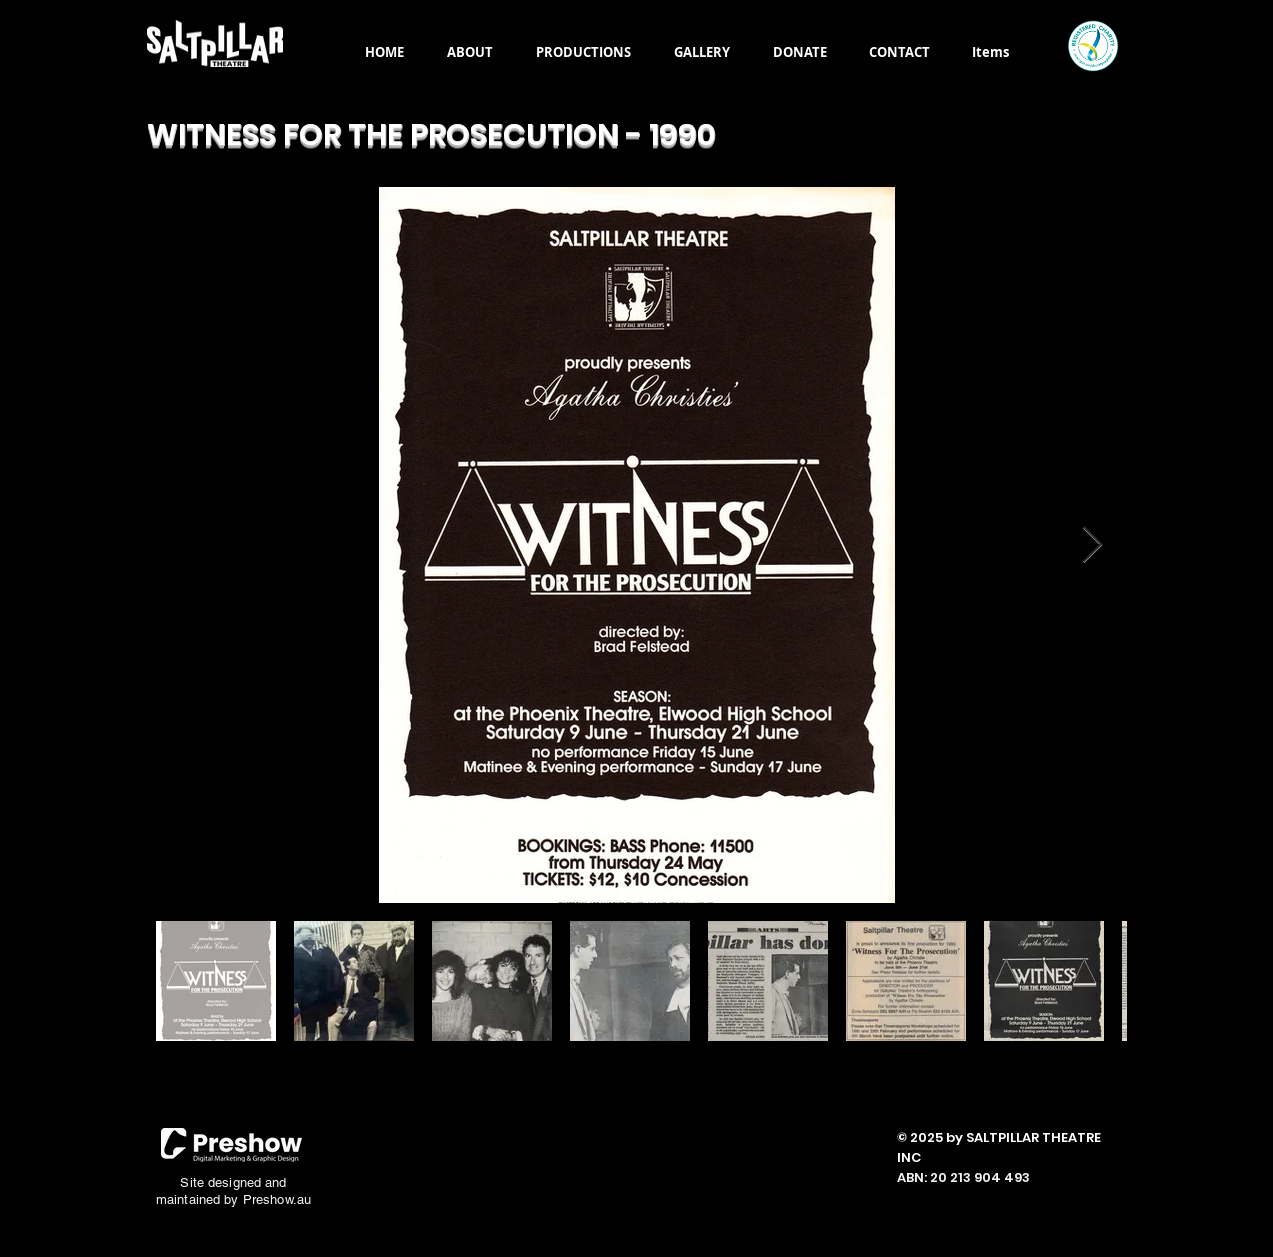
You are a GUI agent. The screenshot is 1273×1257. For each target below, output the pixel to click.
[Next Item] (1092, 545)
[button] (470, 52)
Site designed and (233, 1182)
